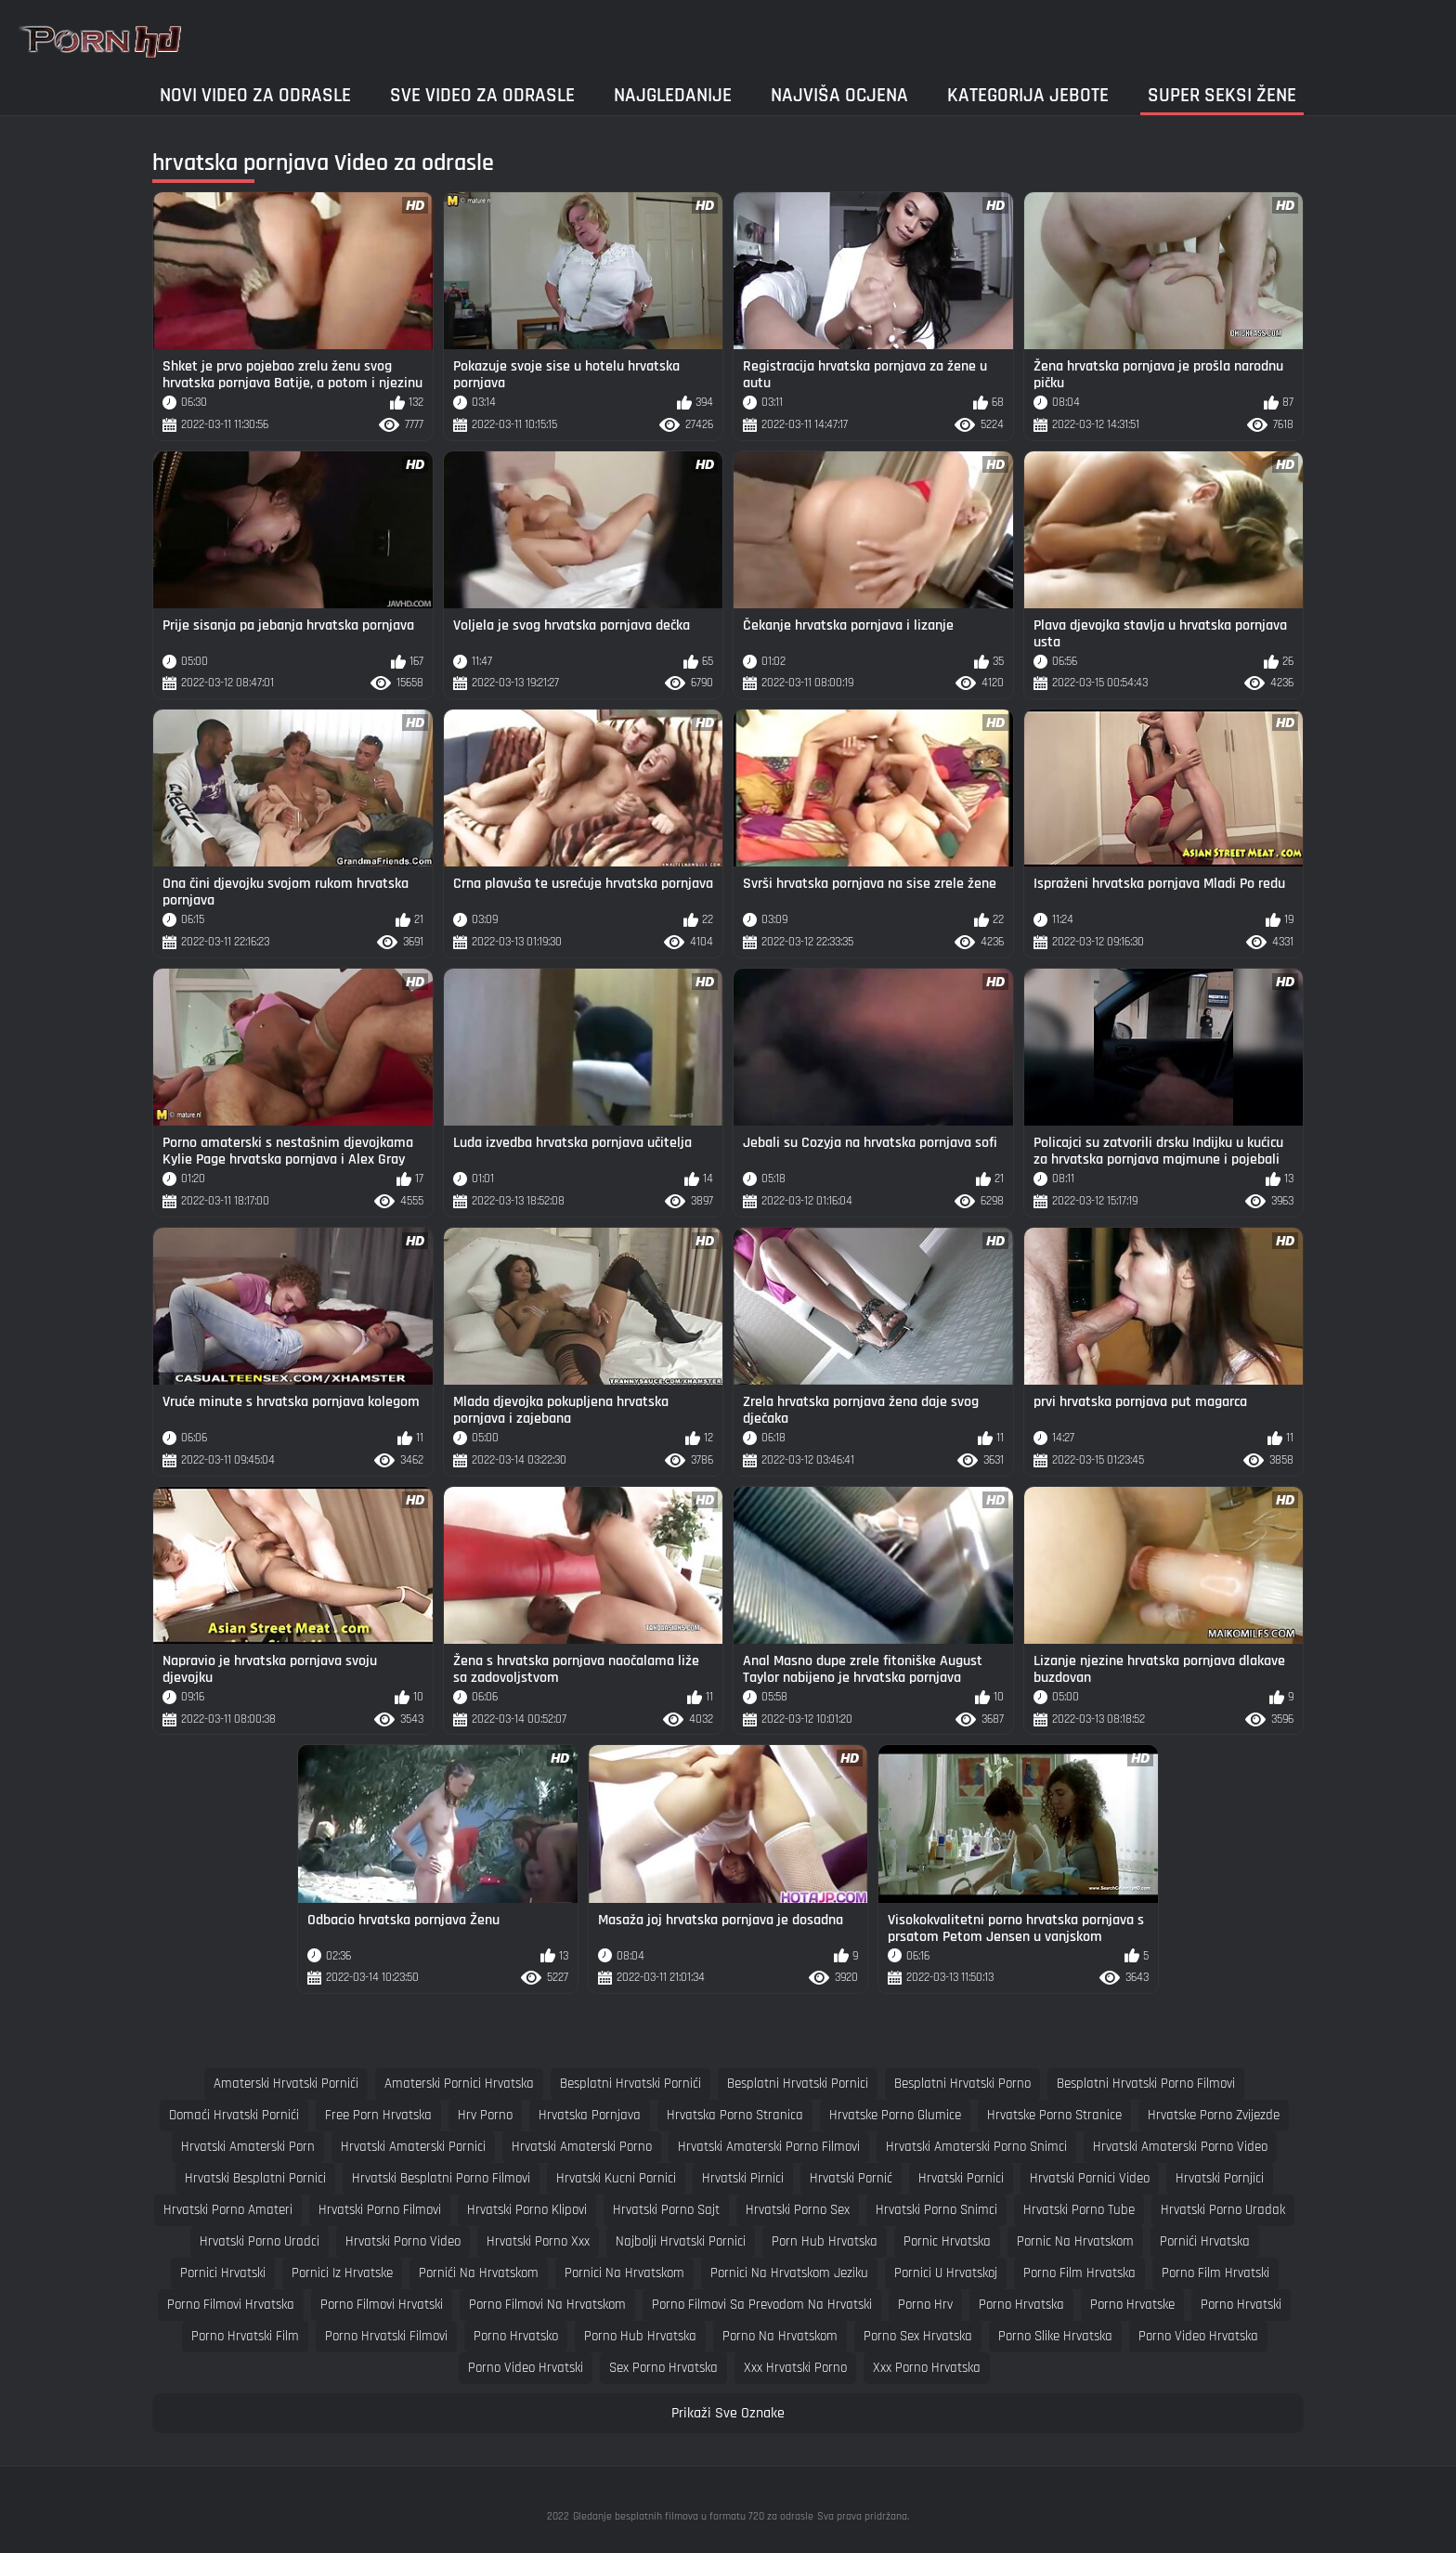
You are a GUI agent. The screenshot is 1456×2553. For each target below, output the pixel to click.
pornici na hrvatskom (624, 2273)
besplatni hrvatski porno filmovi (1146, 2083)
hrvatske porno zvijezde (1214, 2115)
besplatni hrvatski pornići (630, 2083)
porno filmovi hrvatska (230, 2304)
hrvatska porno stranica (735, 2115)
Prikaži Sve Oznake (728, 2413)
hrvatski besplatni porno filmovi (441, 2178)
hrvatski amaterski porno (582, 2147)
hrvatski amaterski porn (248, 2147)
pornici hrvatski (223, 2273)
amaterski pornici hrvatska (459, 2083)
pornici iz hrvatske (342, 2273)
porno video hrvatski (525, 2368)
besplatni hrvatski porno (962, 2083)
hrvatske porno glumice (895, 2115)
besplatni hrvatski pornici (797, 2083)
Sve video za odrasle (482, 95)
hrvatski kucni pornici (616, 2178)
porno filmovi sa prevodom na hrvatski (762, 2304)
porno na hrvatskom (780, 2336)
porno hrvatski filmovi (386, 2336)
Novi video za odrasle (255, 95)
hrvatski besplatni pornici (255, 2178)
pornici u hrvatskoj (945, 2273)
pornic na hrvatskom (1075, 2241)
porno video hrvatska (1198, 2336)
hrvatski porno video (403, 2241)
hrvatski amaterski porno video (1180, 2147)
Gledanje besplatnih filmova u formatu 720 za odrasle (693, 2516)
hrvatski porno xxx (538, 2241)
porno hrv (925, 2304)
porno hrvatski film (245, 2336)
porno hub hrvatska (640, 2336)
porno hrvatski (1241, 2304)
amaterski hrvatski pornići (286, 2083)
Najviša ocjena (839, 95)
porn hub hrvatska (825, 2241)
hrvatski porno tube (1079, 2210)
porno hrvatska (1021, 2304)
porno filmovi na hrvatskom (547, 2304)
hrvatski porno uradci (259, 2241)
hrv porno (485, 2115)
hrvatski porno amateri (227, 2210)
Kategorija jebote (1028, 95)
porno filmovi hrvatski (381, 2304)
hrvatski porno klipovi (527, 2210)
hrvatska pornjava (590, 2115)
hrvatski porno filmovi (379, 2210)
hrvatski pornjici (1220, 2178)
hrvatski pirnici (743, 2178)
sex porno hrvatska (663, 2368)
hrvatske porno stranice (1054, 2115)
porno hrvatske (1132, 2304)
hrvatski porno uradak (1223, 2210)
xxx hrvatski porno (795, 2368)
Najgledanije (673, 95)
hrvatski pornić (851, 2178)
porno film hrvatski (1215, 2273)
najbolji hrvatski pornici (681, 2241)
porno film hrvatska (1079, 2273)
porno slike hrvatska (1055, 2336)
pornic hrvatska (947, 2241)
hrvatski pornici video (1090, 2178)
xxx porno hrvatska (927, 2368)
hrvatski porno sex (798, 2210)
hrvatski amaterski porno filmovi (769, 2147)
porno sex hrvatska (918, 2336)
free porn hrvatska (378, 2115)
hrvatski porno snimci (936, 2210)
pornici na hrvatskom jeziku (789, 2273)
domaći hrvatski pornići (234, 2115)
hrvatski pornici (961, 2178)
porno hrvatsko (516, 2336)
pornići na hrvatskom (479, 2273)
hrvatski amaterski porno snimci (976, 2147)
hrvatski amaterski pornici (413, 2147)
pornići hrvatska (1205, 2241)
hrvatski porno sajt (666, 2210)
